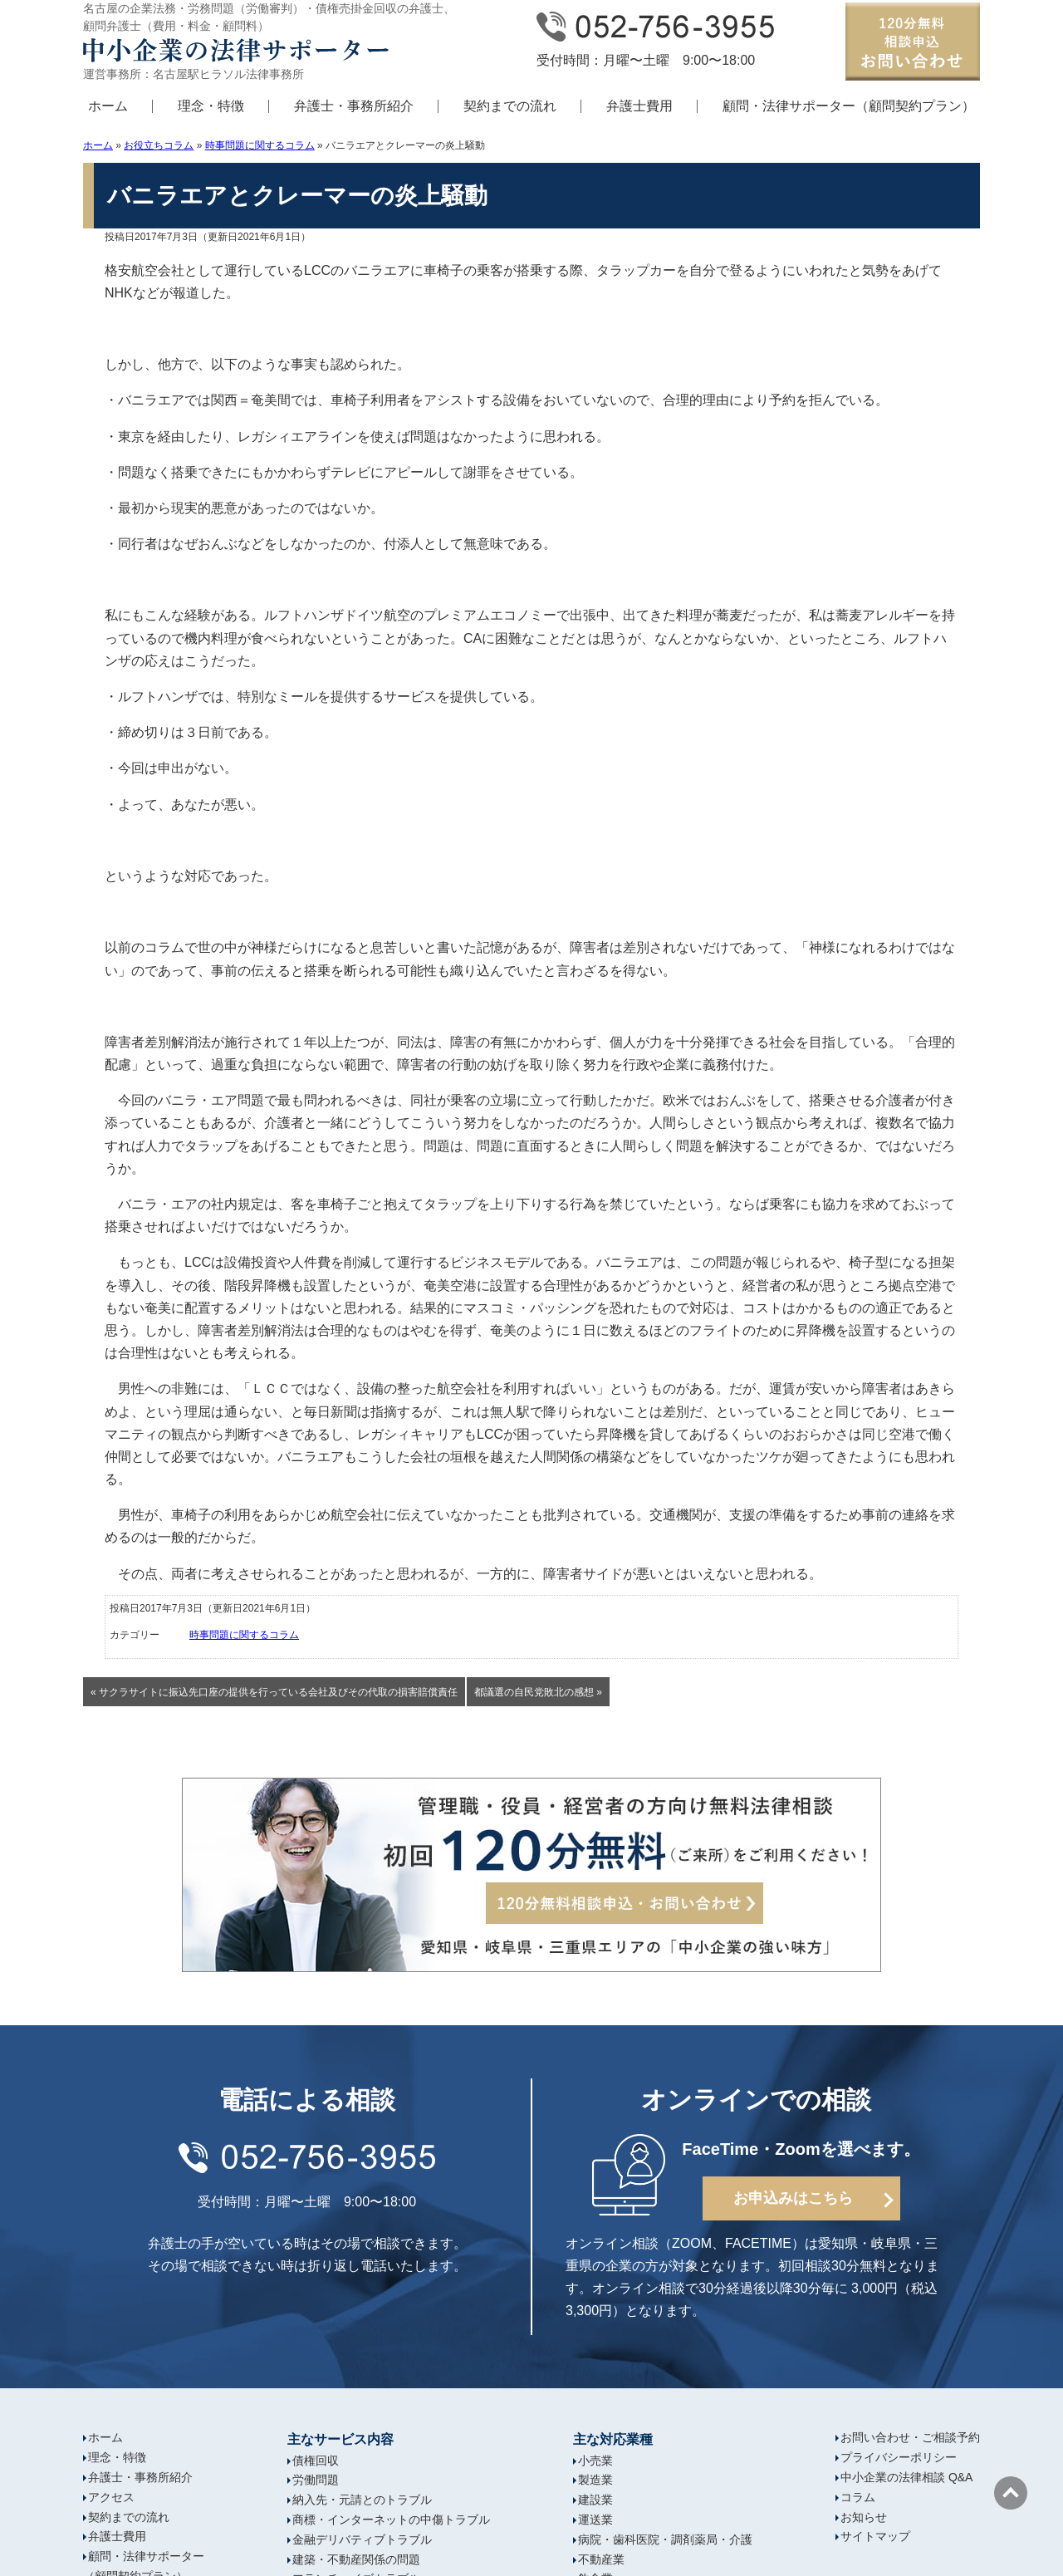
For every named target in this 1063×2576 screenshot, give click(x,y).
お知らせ (863, 2517)
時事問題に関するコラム (260, 145)
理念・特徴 (211, 106)
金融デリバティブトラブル (362, 2539)
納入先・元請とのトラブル (362, 2499)
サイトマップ (875, 2536)
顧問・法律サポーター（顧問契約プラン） (849, 106)
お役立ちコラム (158, 145)
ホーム (108, 106)
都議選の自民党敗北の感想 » (538, 1692)
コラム (857, 2497)
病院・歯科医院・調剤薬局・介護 (665, 2539)
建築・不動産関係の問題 (356, 2559)
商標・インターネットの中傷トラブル (391, 2519)
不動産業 (601, 2559)
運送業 (595, 2519)
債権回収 (315, 2460)
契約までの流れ (509, 106)
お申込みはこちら (793, 2198)
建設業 (595, 2499)
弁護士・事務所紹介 (354, 106)
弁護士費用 (639, 106)
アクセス (111, 2497)
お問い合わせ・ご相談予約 (910, 2437)
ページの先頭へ (1010, 2493)
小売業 (595, 2460)
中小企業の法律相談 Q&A (906, 2477)
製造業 (595, 2479)
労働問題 (315, 2479)
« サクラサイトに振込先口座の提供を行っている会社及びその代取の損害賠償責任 (274, 1692)
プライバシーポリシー (898, 2457)
